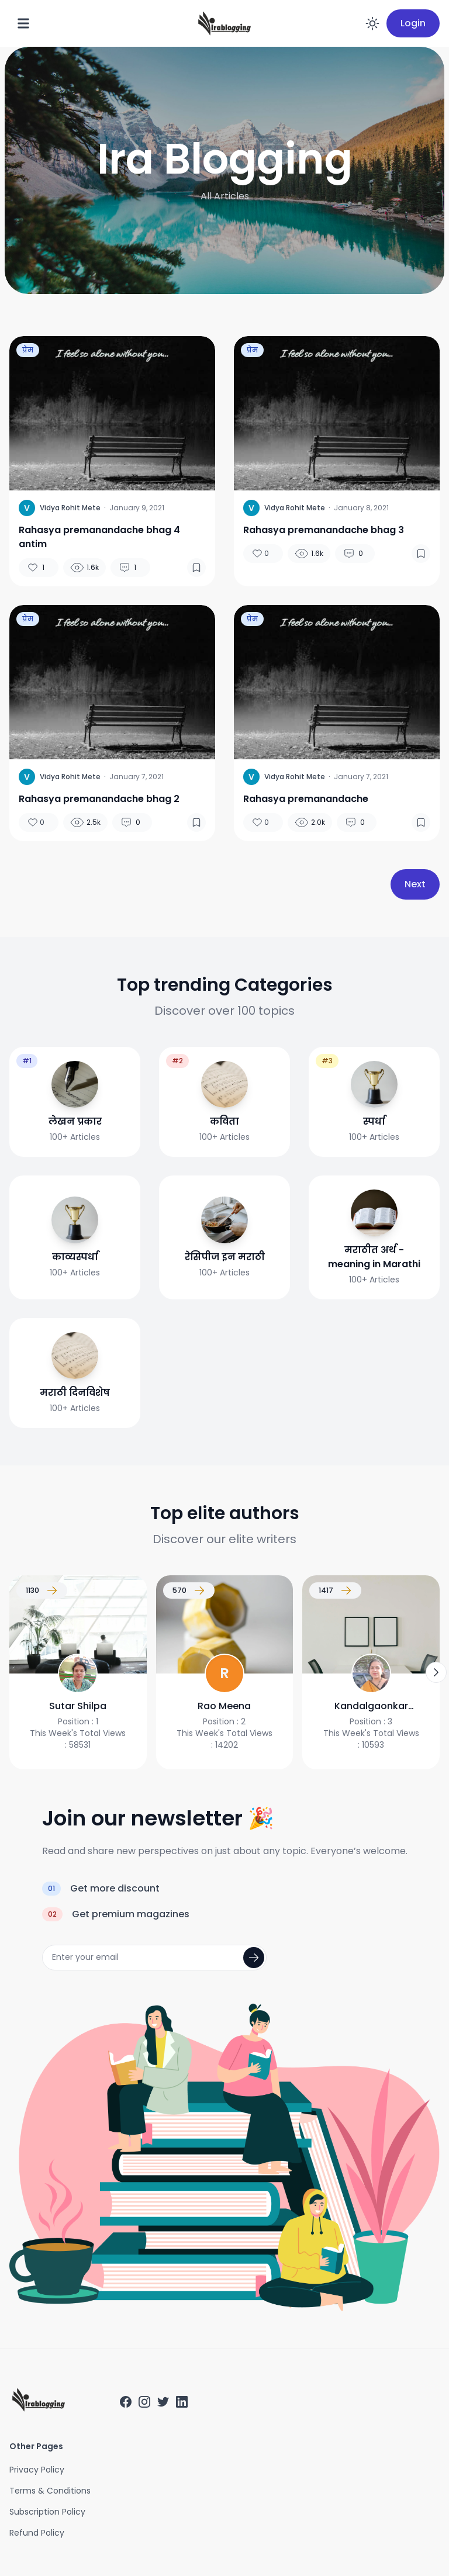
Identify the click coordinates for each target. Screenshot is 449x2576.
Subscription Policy (47, 2512)
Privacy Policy (36, 2469)
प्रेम (27, 350)
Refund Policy (36, 2533)
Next (415, 884)
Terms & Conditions (50, 2491)
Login (413, 23)
